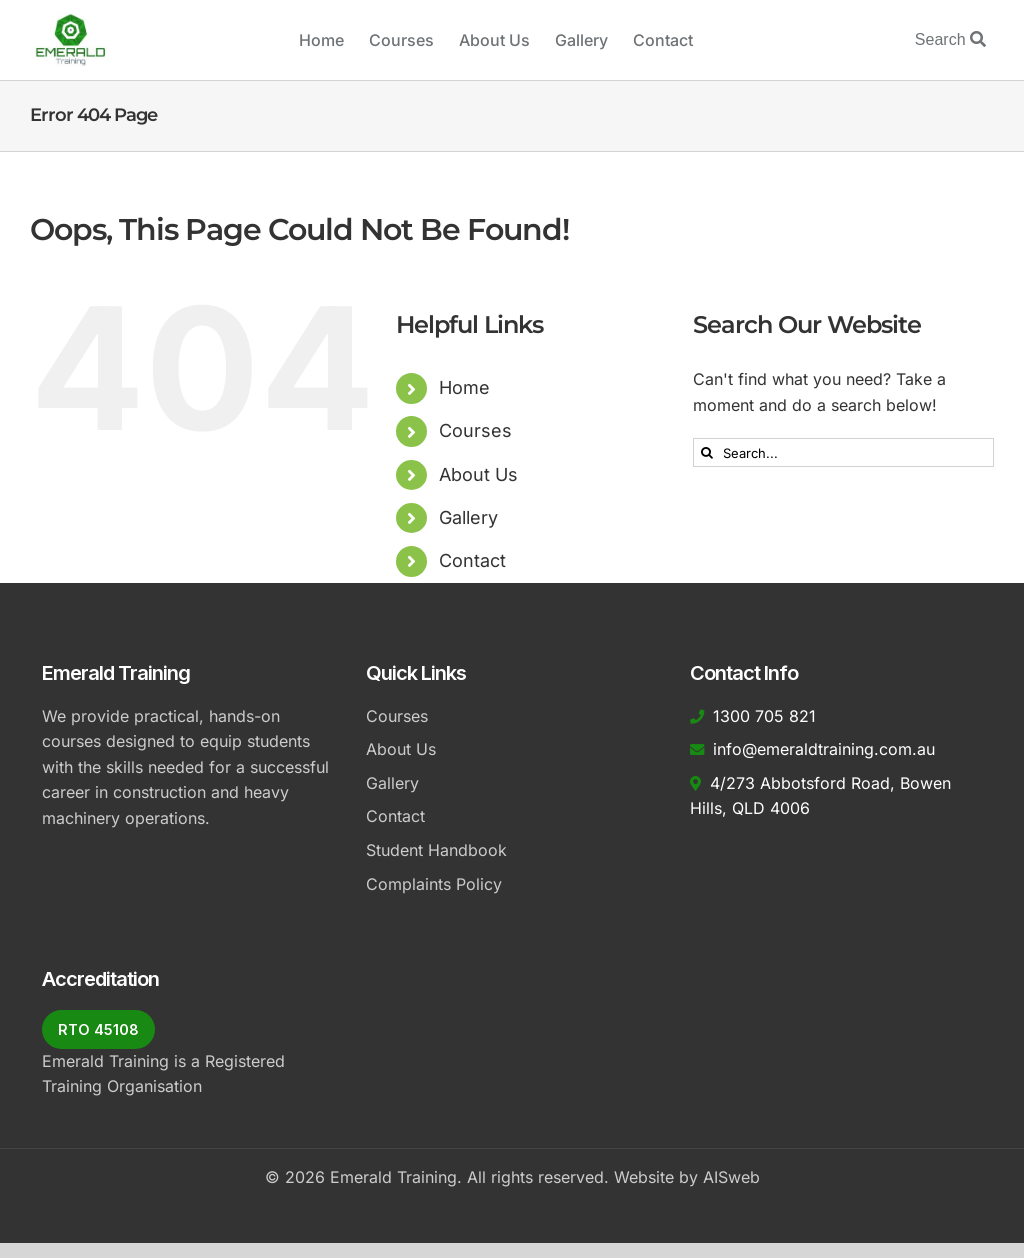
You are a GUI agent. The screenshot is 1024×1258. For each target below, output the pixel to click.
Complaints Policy (434, 884)
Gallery (468, 517)
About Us (478, 474)
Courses (475, 430)
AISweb (731, 1177)
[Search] (707, 452)
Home (464, 387)
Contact (472, 560)
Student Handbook (436, 850)
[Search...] (843, 452)
